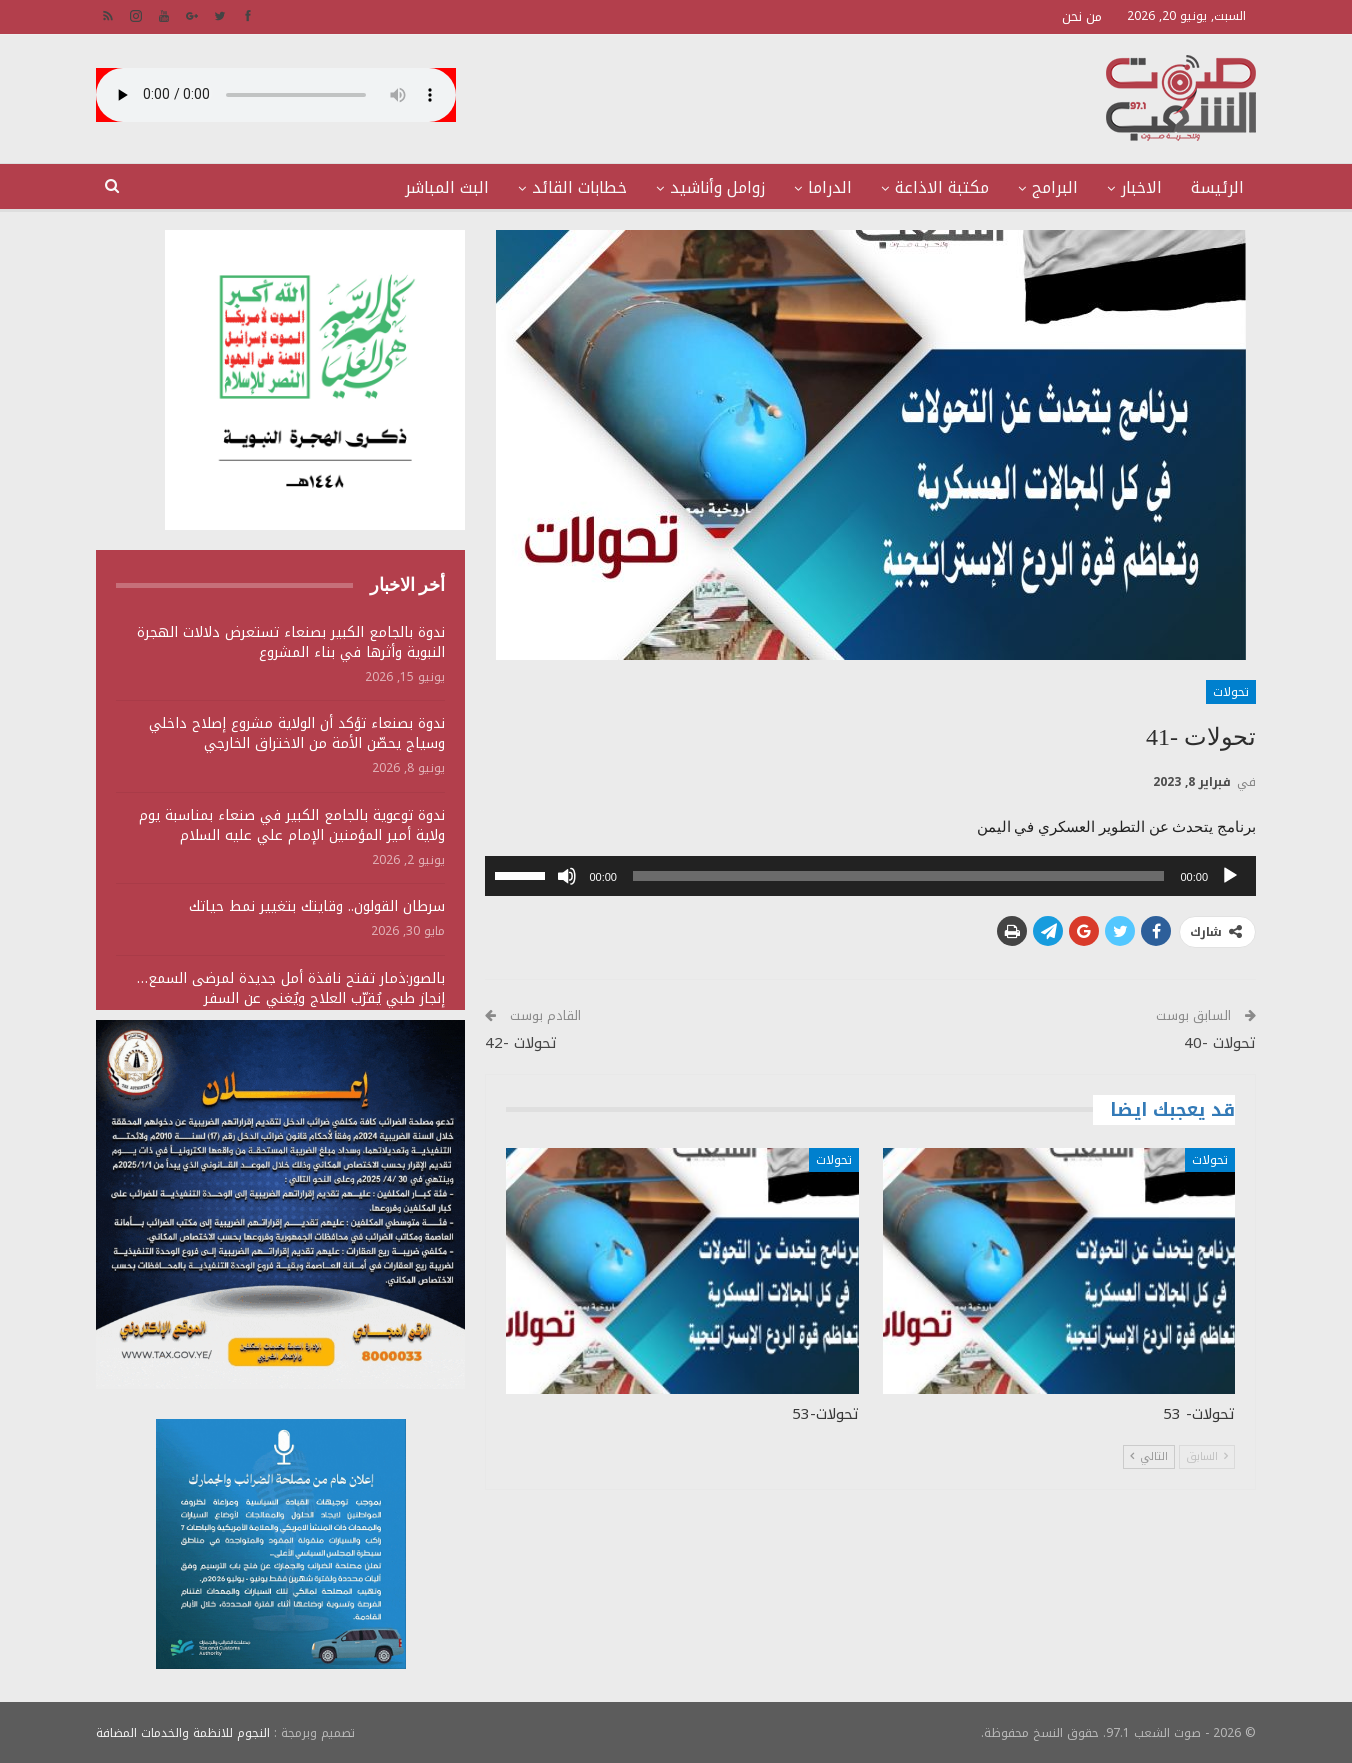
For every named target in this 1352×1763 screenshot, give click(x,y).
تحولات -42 (521, 1043)
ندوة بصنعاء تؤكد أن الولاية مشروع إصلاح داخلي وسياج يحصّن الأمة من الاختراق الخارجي (297, 733)
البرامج (1055, 187)
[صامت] (567, 876)
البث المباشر (447, 187)
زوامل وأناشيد (717, 187)
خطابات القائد (579, 187)
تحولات (1231, 692)
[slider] (899, 876)
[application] (870, 876)
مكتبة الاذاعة (942, 187)
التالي (1149, 1456)
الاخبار (1141, 187)
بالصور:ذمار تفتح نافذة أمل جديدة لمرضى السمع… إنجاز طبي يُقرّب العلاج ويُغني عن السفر (291, 988)
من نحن (1082, 16)
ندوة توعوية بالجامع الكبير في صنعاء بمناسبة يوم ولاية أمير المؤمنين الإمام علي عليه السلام (292, 825)
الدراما (830, 187)
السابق (1207, 1456)
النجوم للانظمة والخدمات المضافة (183, 1732)
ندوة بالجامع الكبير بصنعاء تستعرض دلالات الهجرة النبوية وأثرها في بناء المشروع (291, 642)
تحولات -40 (1220, 1043)
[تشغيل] (1230, 876)
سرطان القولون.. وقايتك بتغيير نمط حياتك (317, 906)
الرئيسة (1217, 187)
